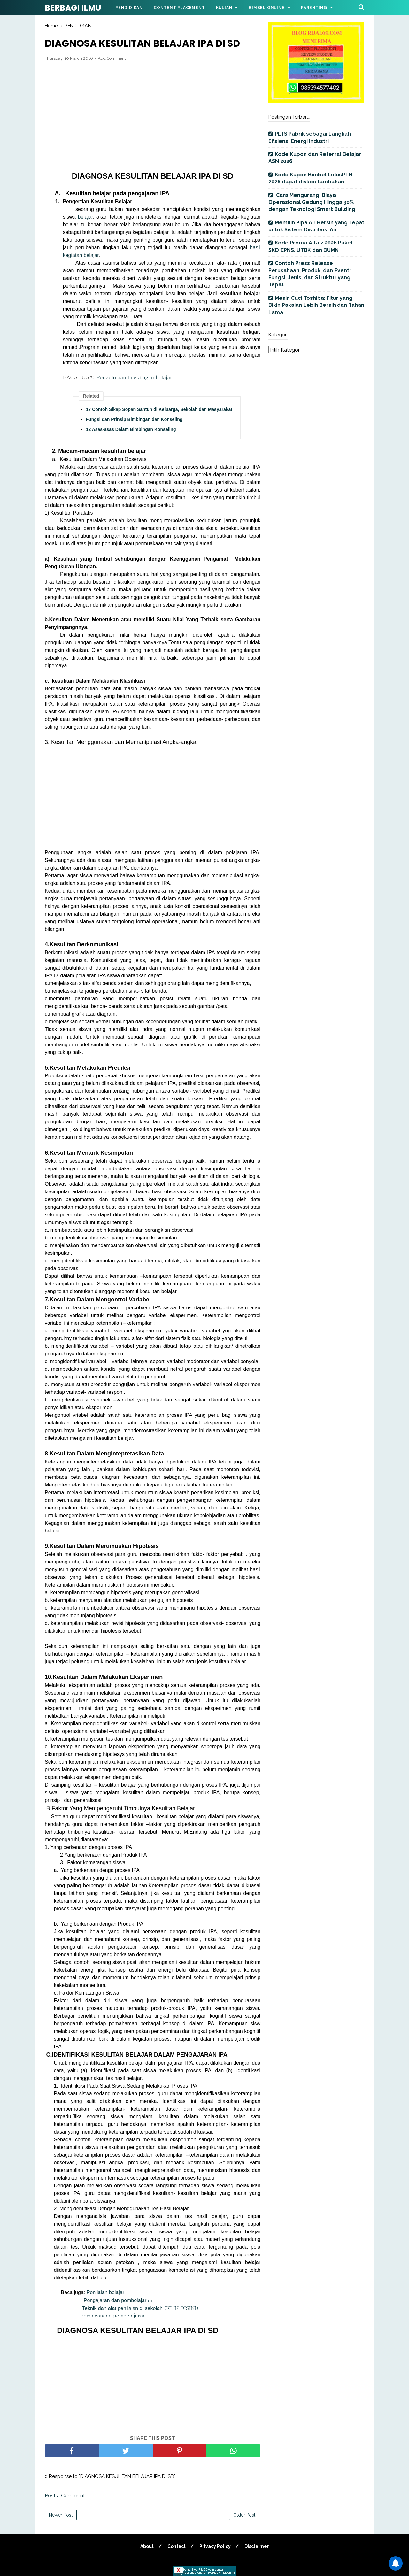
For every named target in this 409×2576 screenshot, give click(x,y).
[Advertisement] (152, 113)
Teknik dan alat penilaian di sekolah (140, 2308)
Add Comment (112, 58)
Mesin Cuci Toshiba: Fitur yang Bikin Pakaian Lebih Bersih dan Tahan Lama (316, 305)
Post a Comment (65, 2496)
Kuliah (224, 7)
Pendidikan (129, 7)
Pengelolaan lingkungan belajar (133, 377)
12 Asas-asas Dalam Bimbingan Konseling (131, 429)
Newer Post (61, 2515)
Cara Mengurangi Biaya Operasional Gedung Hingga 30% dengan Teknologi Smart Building (311, 202)
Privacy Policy (215, 2546)
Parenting (314, 7)
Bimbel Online (266, 7)
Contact (176, 2546)
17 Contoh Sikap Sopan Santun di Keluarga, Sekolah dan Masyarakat (159, 409)
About (147, 2546)
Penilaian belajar (106, 2292)
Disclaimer (256, 2546)
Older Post (244, 2515)
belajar (85, 217)
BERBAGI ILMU (73, 7)
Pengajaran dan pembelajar (117, 2300)
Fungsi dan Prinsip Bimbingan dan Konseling (134, 419)
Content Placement (179, 7)
